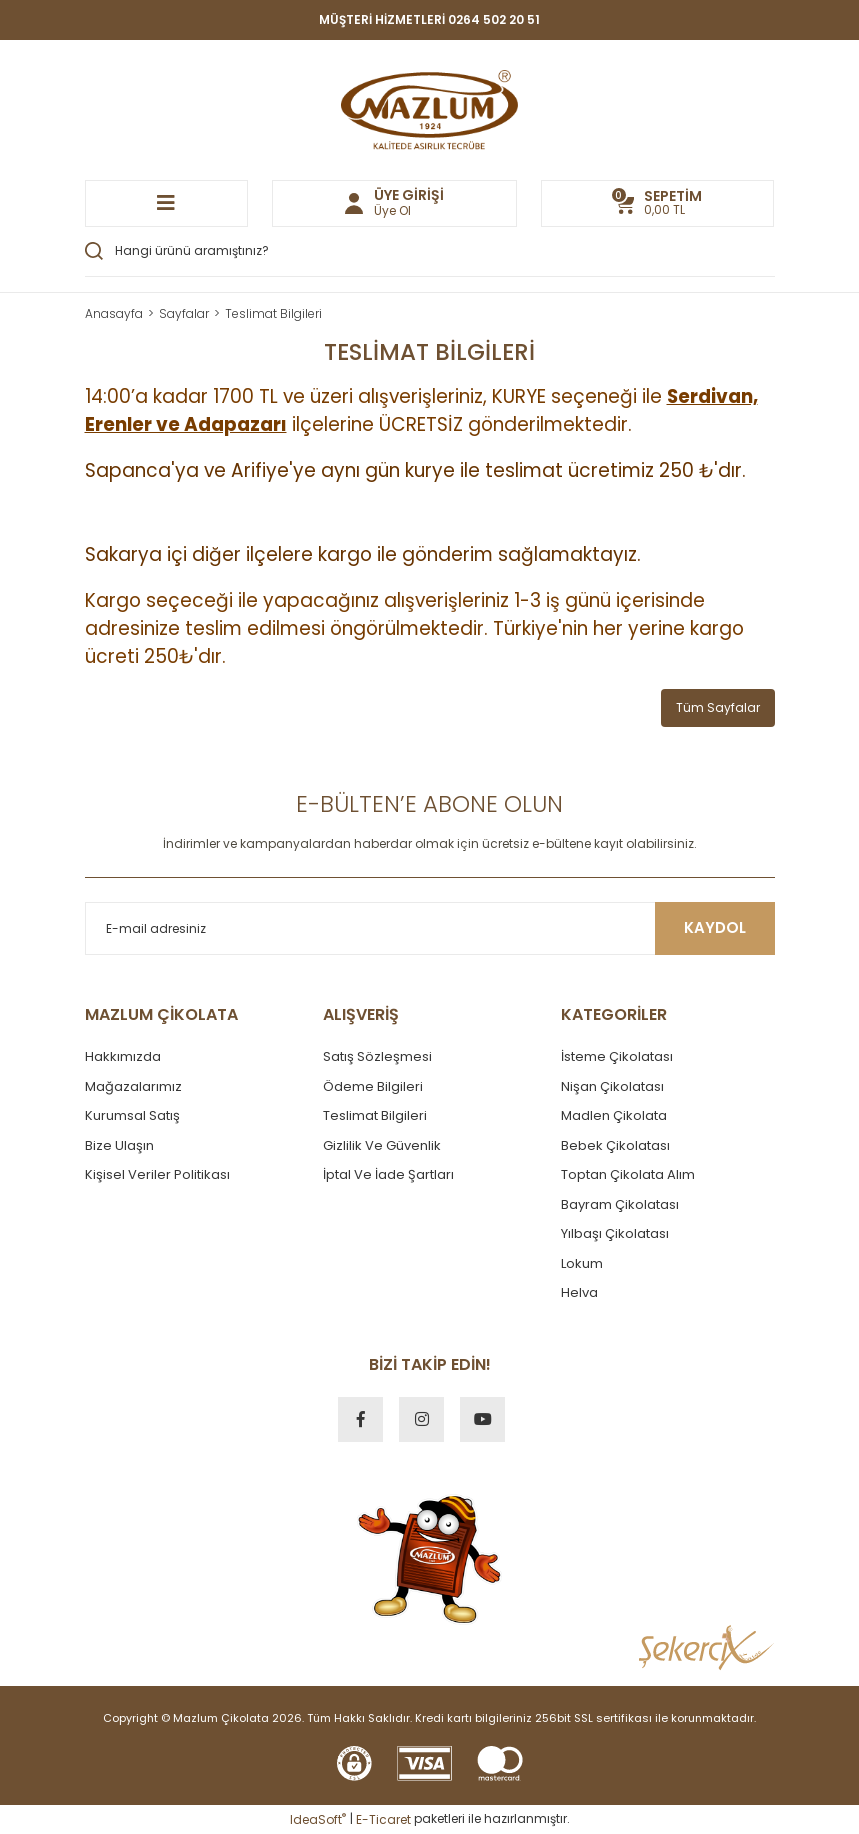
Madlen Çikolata (614, 1115)
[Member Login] (394, 203)
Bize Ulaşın (119, 1145)
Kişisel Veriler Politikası (157, 1174)
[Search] (430, 252)
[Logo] (429, 110)
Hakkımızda (123, 1056)
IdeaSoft (318, 1819)
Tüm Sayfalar (718, 707)
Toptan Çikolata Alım (628, 1174)
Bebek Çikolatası (615, 1145)
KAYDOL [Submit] (715, 927)
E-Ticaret (383, 1819)
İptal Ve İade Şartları (388, 1174)
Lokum (582, 1263)
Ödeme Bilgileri (373, 1086)
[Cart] (657, 203)
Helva (579, 1292)
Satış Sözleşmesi (377, 1056)
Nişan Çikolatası (612, 1086)
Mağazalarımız (133, 1086)
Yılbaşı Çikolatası (615, 1233)
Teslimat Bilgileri (375, 1115)
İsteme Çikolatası (617, 1056)
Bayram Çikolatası (620, 1204)
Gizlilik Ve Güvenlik (382, 1145)
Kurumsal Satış (132, 1115)
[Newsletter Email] (430, 928)
